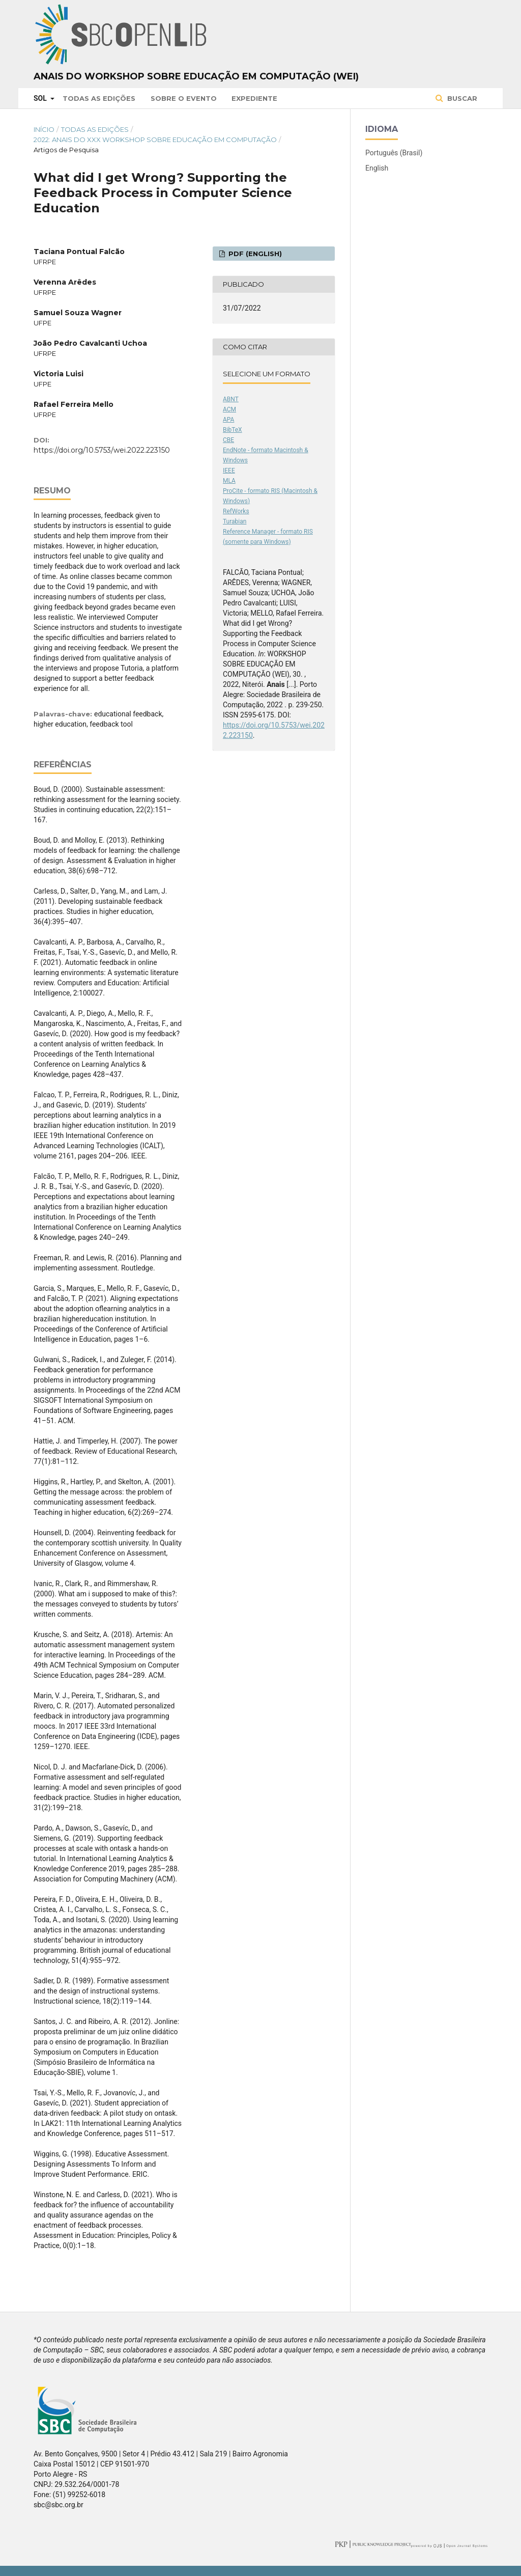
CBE (228, 440)
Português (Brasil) (393, 153)
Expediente (254, 98)
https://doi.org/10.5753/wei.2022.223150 (102, 450)
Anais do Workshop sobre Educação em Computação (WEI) (196, 76)
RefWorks (236, 511)
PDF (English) (254, 254)
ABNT (231, 399)
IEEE (229, 470)
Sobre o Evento (184, 98)
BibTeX (232, 429)
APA (228, 419)
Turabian (234, 521)
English (376, 168)
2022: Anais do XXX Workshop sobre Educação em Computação (155, 139)
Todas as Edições (99, 98)
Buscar (461, 98)
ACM (229, 409)
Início (44, 129)
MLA (229, 480)
